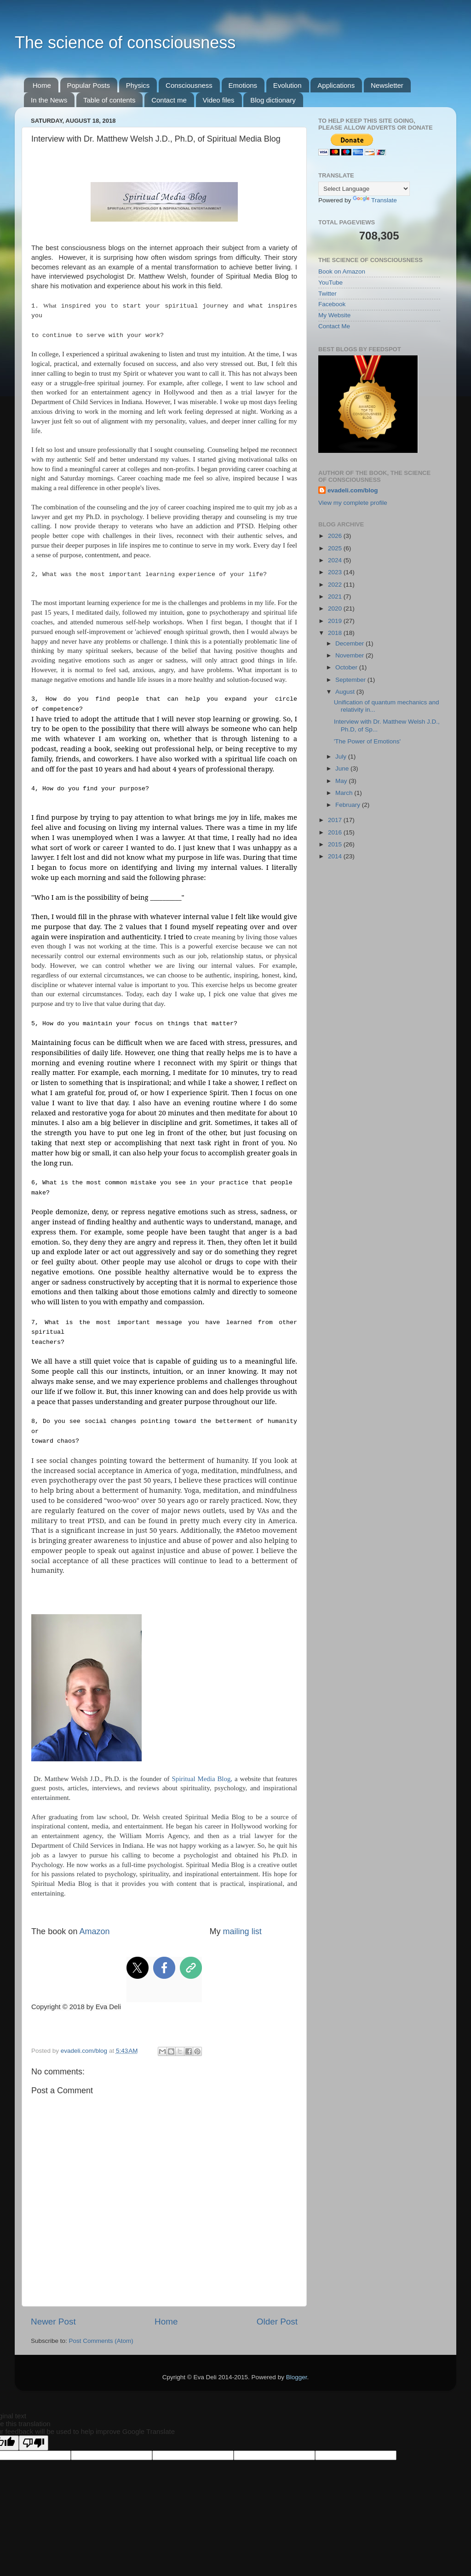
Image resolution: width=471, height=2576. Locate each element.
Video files (219, 100)
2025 (336, 548)
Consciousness (189, 85)
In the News (49, 100)
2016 (336, 832)
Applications (336, 85)
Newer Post (53, 2321)
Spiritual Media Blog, (202, 1778)
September (351, 679)
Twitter (327, 293)
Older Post (277, 2321)
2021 (336, 596)
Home (42, 85)
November (350, 655)
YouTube (330, 282)
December (350, 643)
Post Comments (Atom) (101, 2340)
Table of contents (109, 100)
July (341, 756)
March (344, 792)
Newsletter (387, 85)
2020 (336, 608)
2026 (336, 535)
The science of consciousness (125, 42)
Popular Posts (88, 85)
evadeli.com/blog (352, 490)
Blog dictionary (272, 100)
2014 (336, 856)
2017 (336, 820)
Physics (138, 85)
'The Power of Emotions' (367, 741)
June (342, 768)
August (345, 691)
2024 (336, 560)
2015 (336, 844)
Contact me (169, 100)
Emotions (243, 85)
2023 (336, 572)
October (347, 667)
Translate (375, 200)
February (348, 804)
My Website (334, 315)
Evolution (287, 85)
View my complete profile (352, 502)
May (342, 780)
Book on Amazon (341, 271)
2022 (336, 584)
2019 (336, 620)
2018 (336, 632)
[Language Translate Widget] (364, 189)
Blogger (296, 2377)
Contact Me (334, 326)
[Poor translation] (33, 2442)
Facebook (331, 304)
